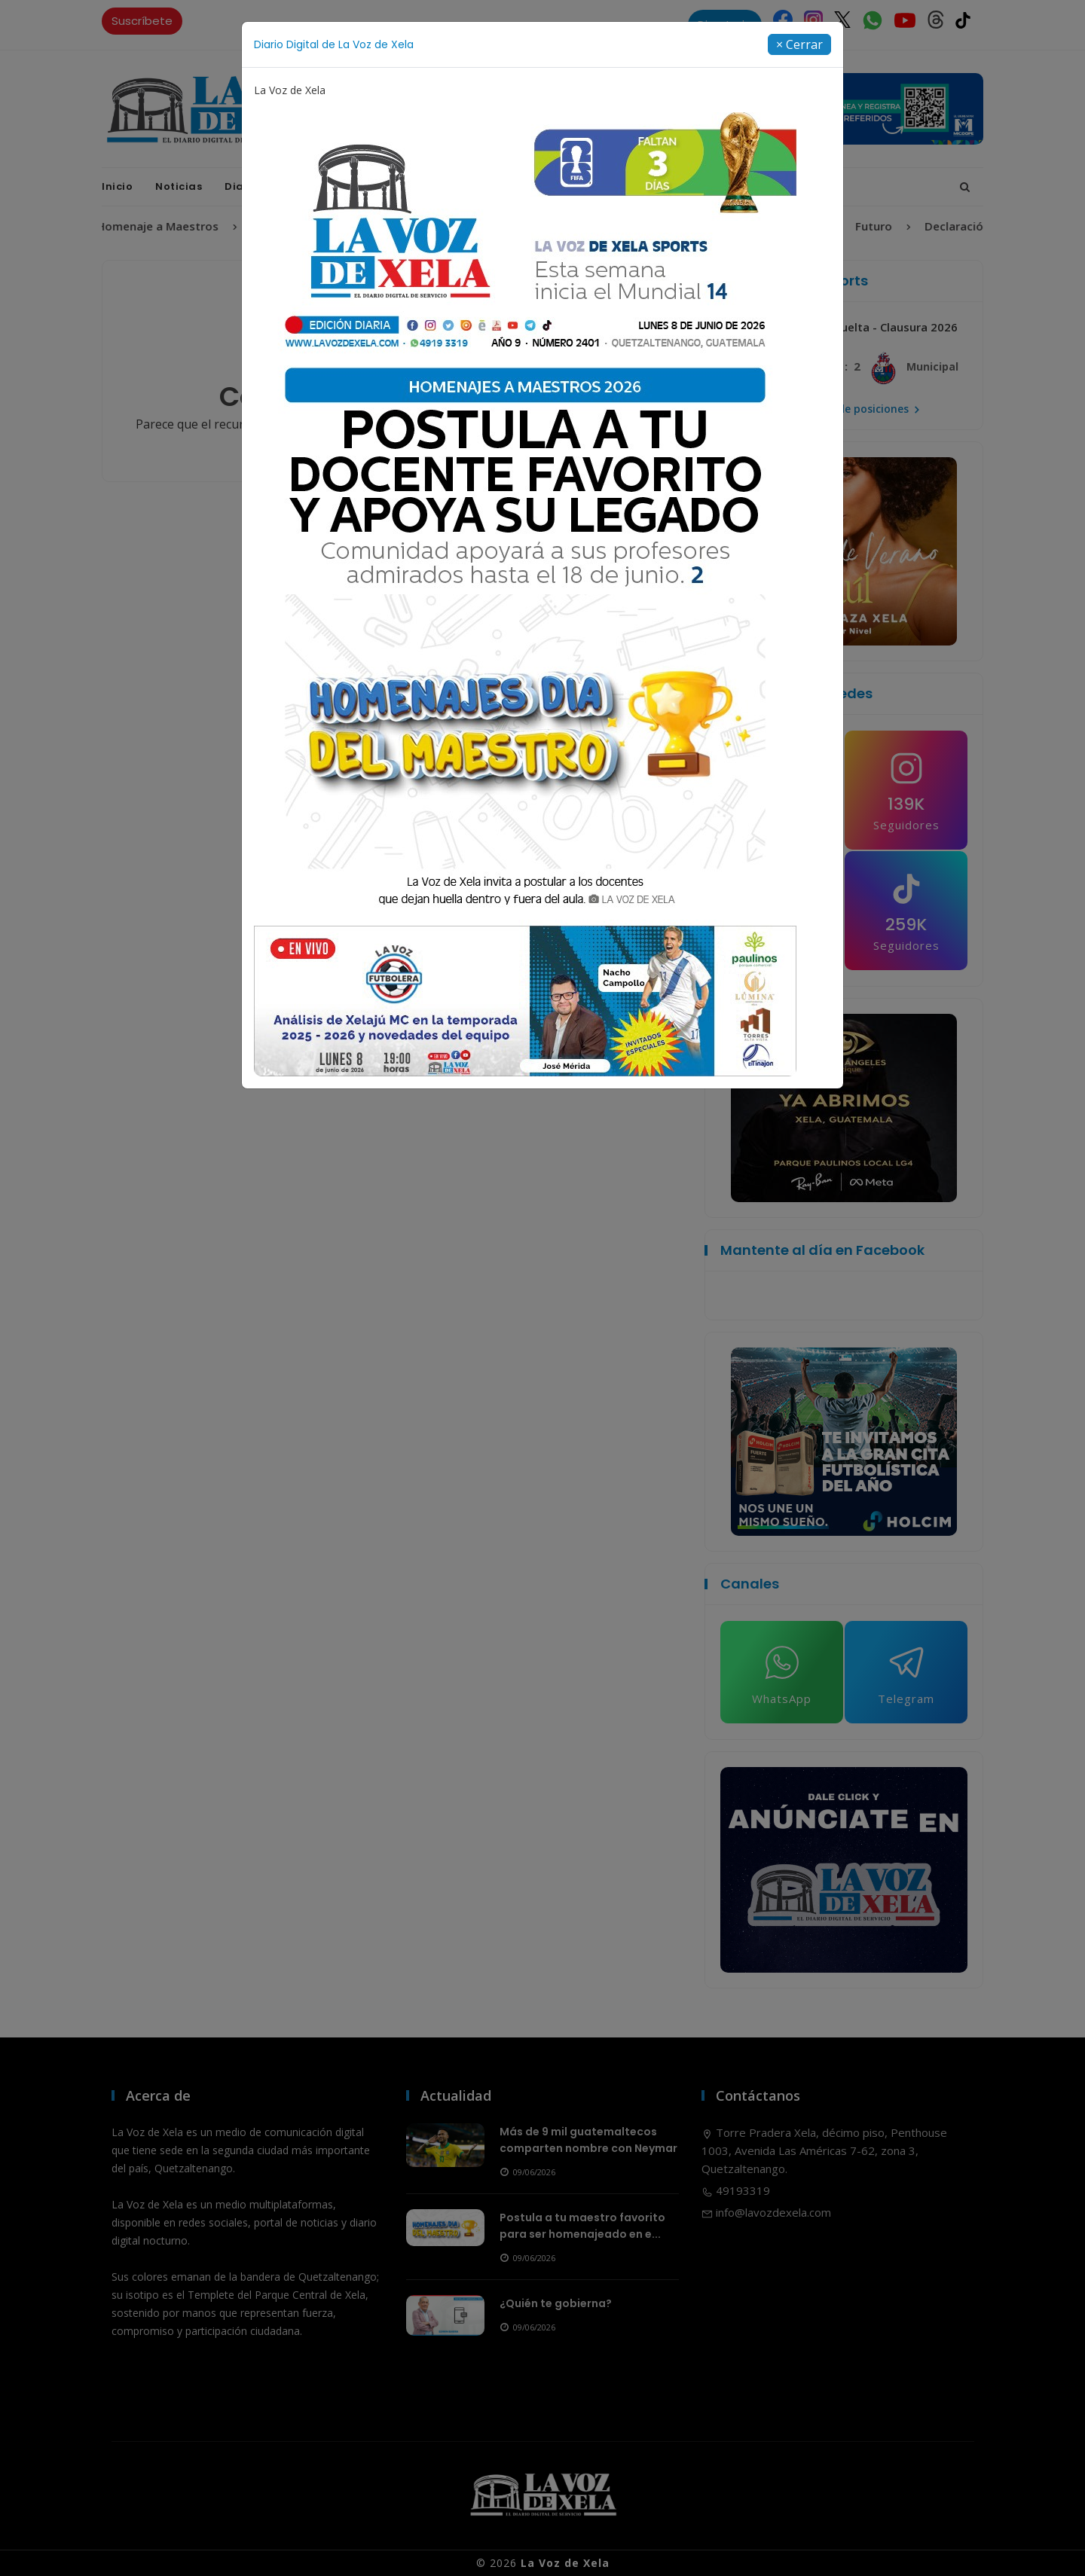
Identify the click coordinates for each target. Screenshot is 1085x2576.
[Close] (799, 44)
